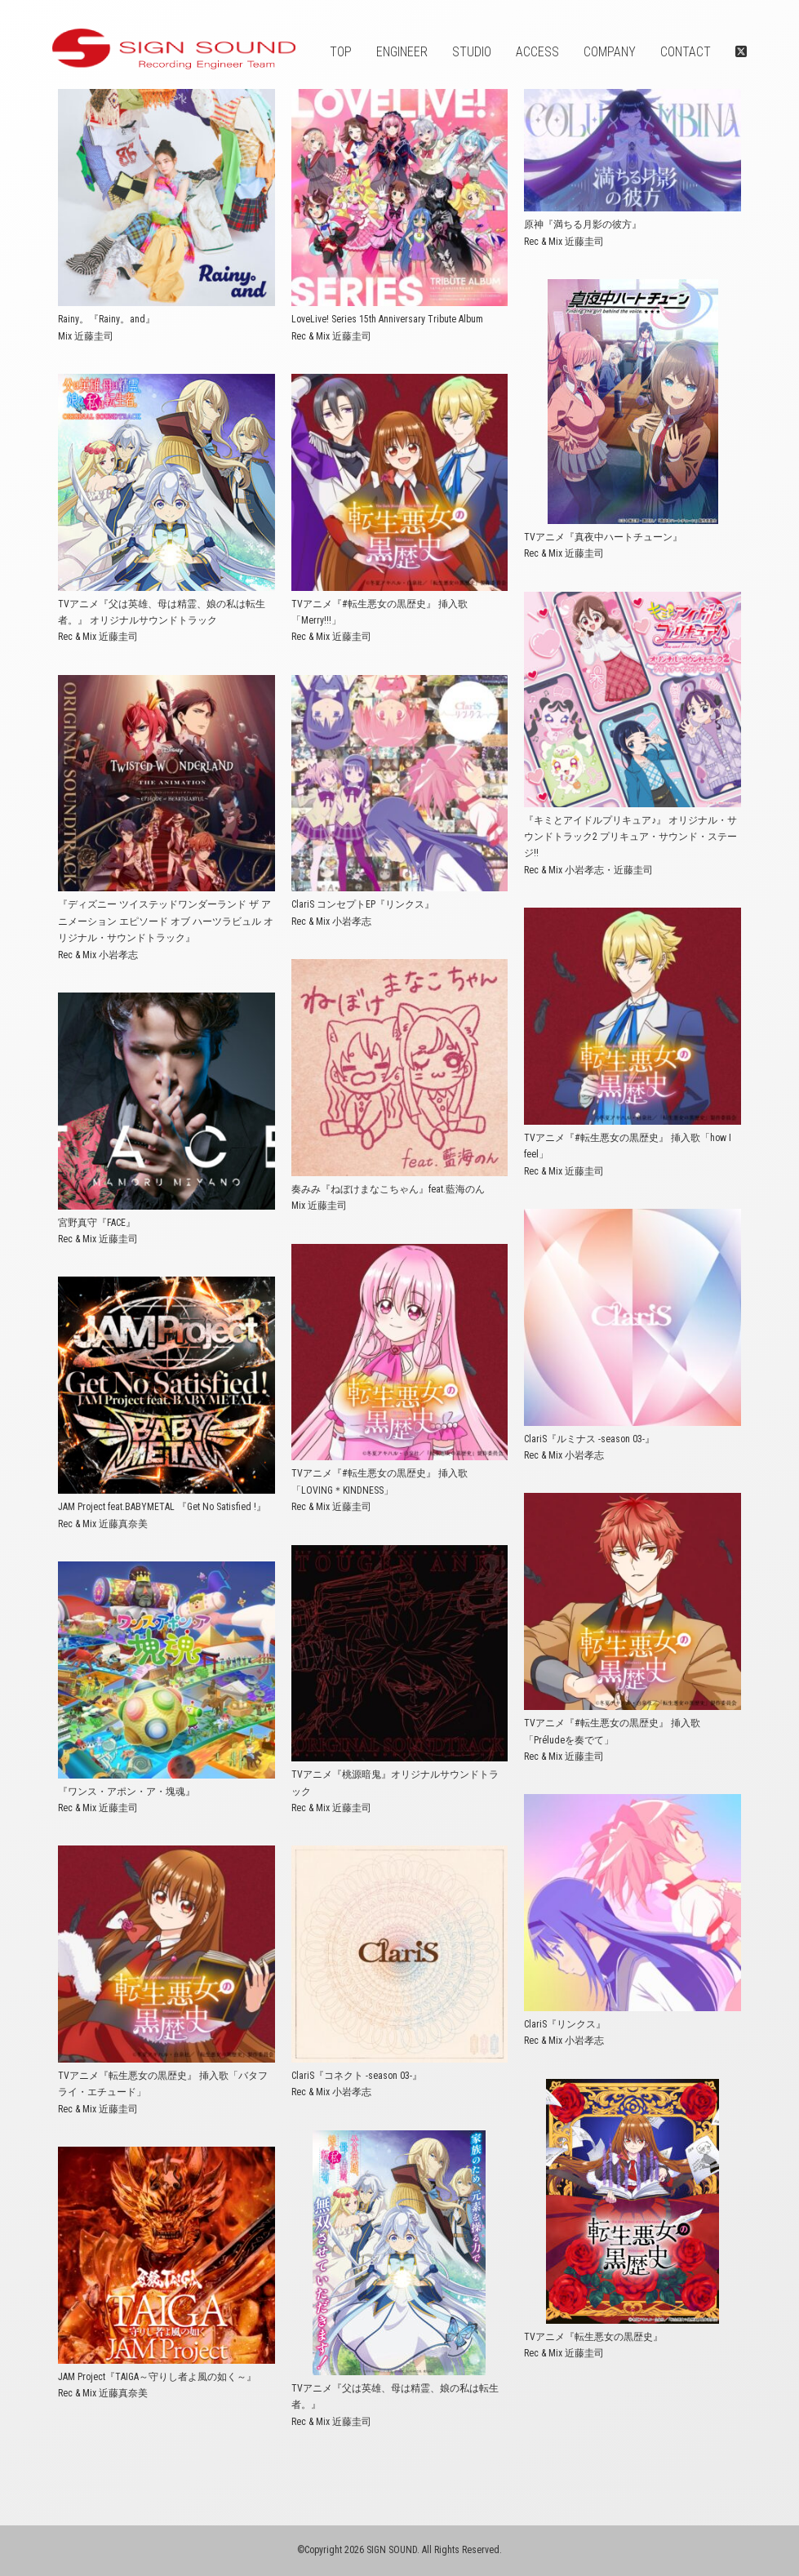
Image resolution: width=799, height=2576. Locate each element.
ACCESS (537, 52)
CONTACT (685, 52)
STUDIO (471, 52)
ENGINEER (402, 52)
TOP (341, 52)
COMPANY (610, 52)
